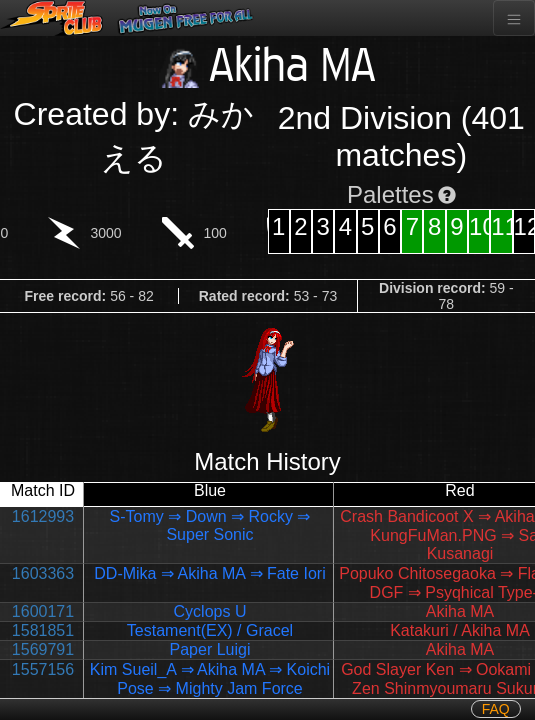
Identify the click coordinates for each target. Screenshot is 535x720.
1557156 (43, 669)
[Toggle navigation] (514, 18)
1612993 (43, 516)
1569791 (43, 649)
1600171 (43, 611)
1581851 (43, 630)
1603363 (43, 573)
